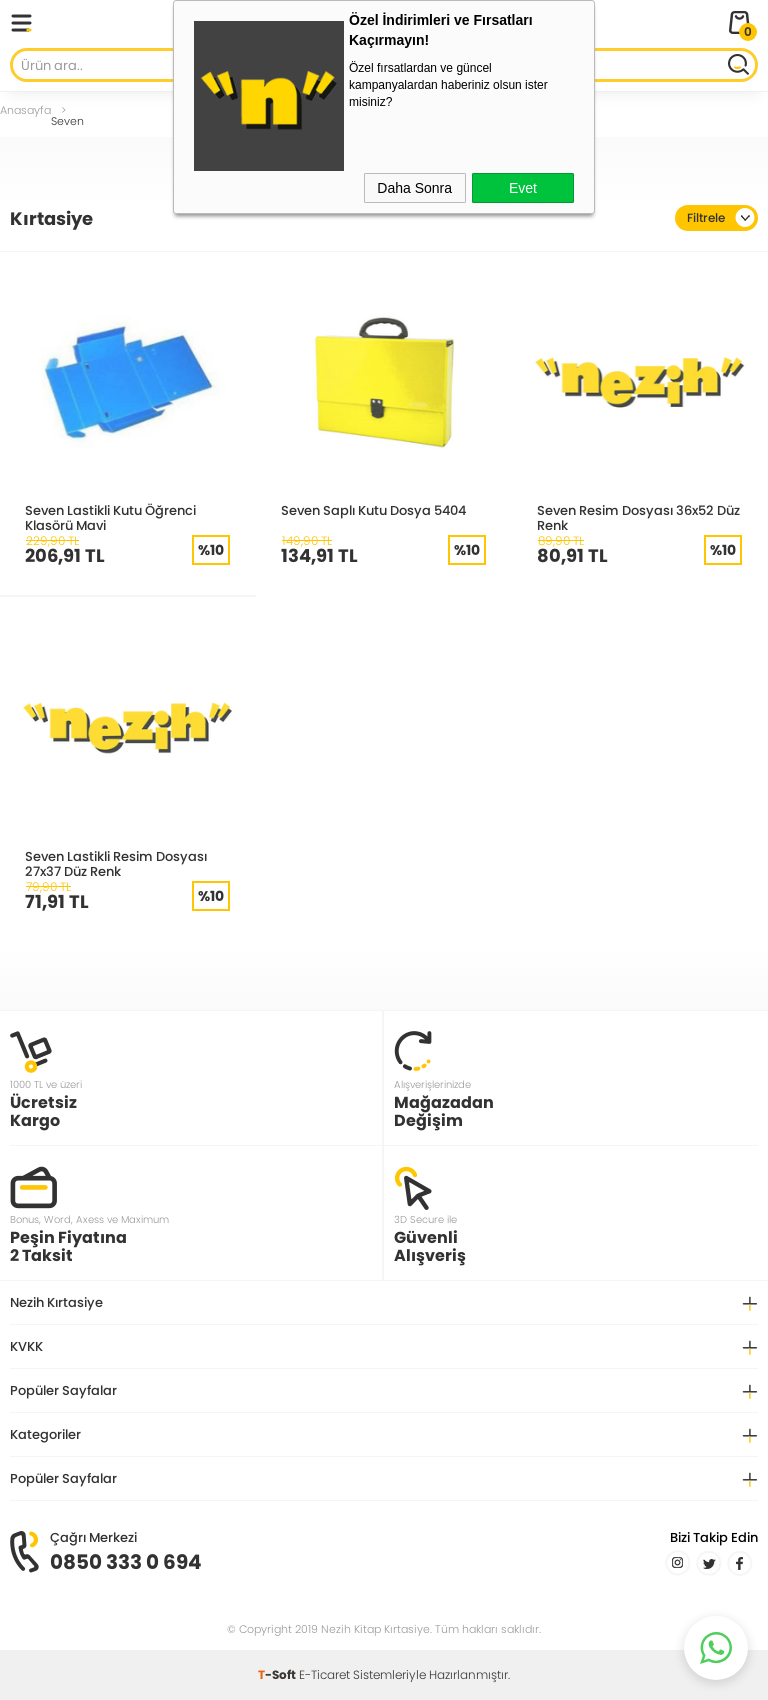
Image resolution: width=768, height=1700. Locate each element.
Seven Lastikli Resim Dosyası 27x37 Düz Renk (116, 863)
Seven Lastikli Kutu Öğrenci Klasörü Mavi (110, 517)
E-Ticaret (324, 1674)
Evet (523, 188)
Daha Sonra (414, 188)
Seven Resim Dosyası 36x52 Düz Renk (638, 517)
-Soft (278, 1674)
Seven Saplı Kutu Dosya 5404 (373, 510)
